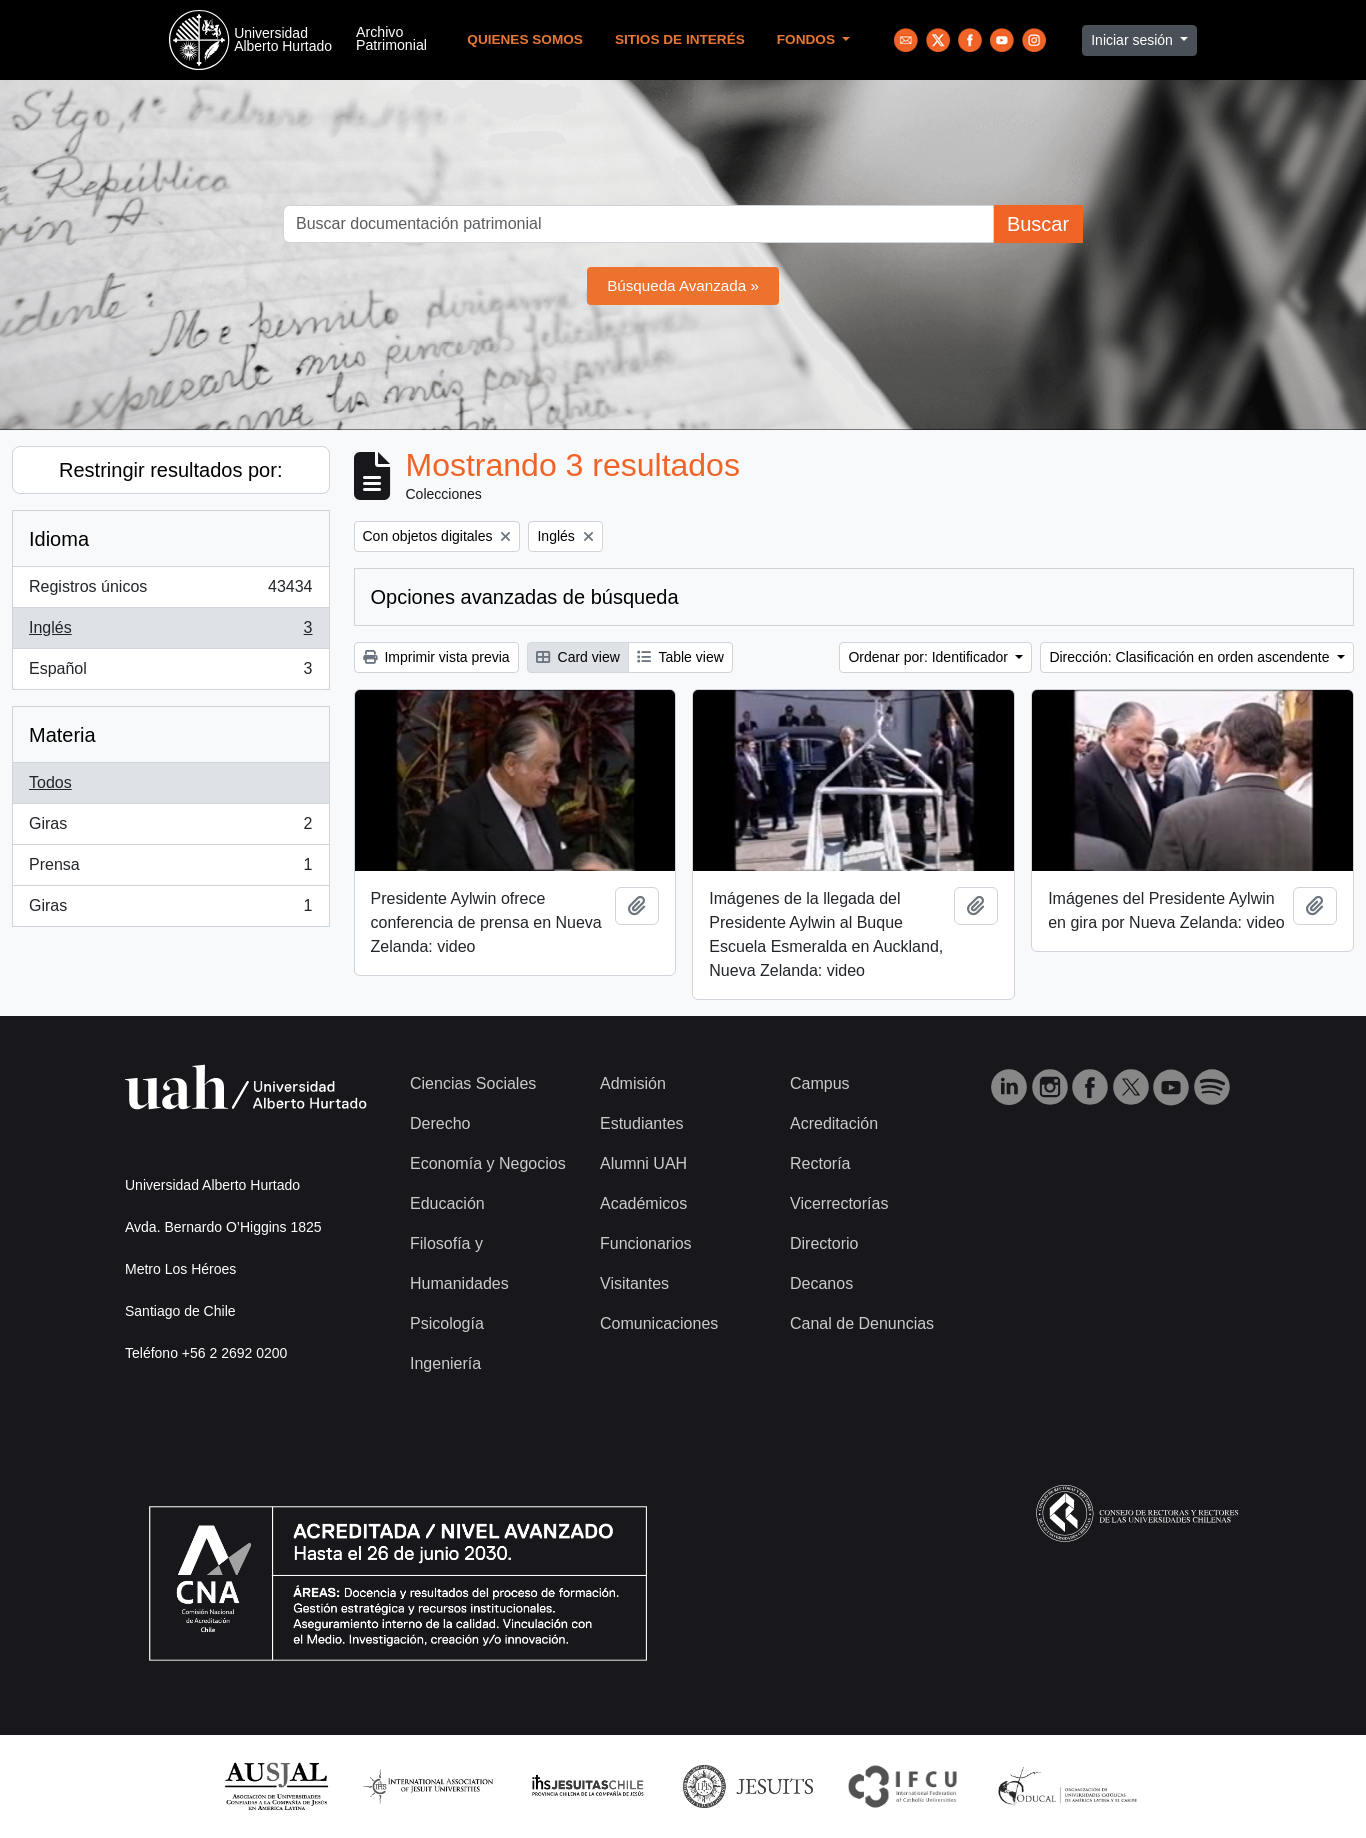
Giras (170, 828)
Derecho (440, 1123)
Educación (447, 1203)
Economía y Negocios (488, 1163)
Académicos (643, 1203)
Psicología (447, 1323)
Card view (578, 657)
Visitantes (634, 1283)
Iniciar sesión (1134, 40)
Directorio (824, 1243)
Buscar (1038, 224)
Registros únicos (170, 591)
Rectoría (820, 1163)
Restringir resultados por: (170, 470)
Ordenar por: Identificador (929, 657)
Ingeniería (445, 1363)
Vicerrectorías (839, 1203)
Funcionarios (646, 1243)
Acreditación (834, 1123)
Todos (50, 782)
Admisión (633, 1083)
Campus (820, 1083)
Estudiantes (642, 1123)
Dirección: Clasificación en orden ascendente (1191, 657)
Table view (680, 657)
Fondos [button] (808, 39)
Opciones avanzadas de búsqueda (525, 597)
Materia (62, 735)
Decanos (821, 1283)
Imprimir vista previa (436, 657)
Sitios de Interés (680, 39)
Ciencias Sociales (473, 1083)
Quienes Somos (525, 39)
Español (170, 673)
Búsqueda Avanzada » (683, 285)
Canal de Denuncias (862, 1323)
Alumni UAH (643, 1163)
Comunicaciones (659, 1323)
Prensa (170, 869)
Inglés (170, 632)
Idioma (59, 539)
